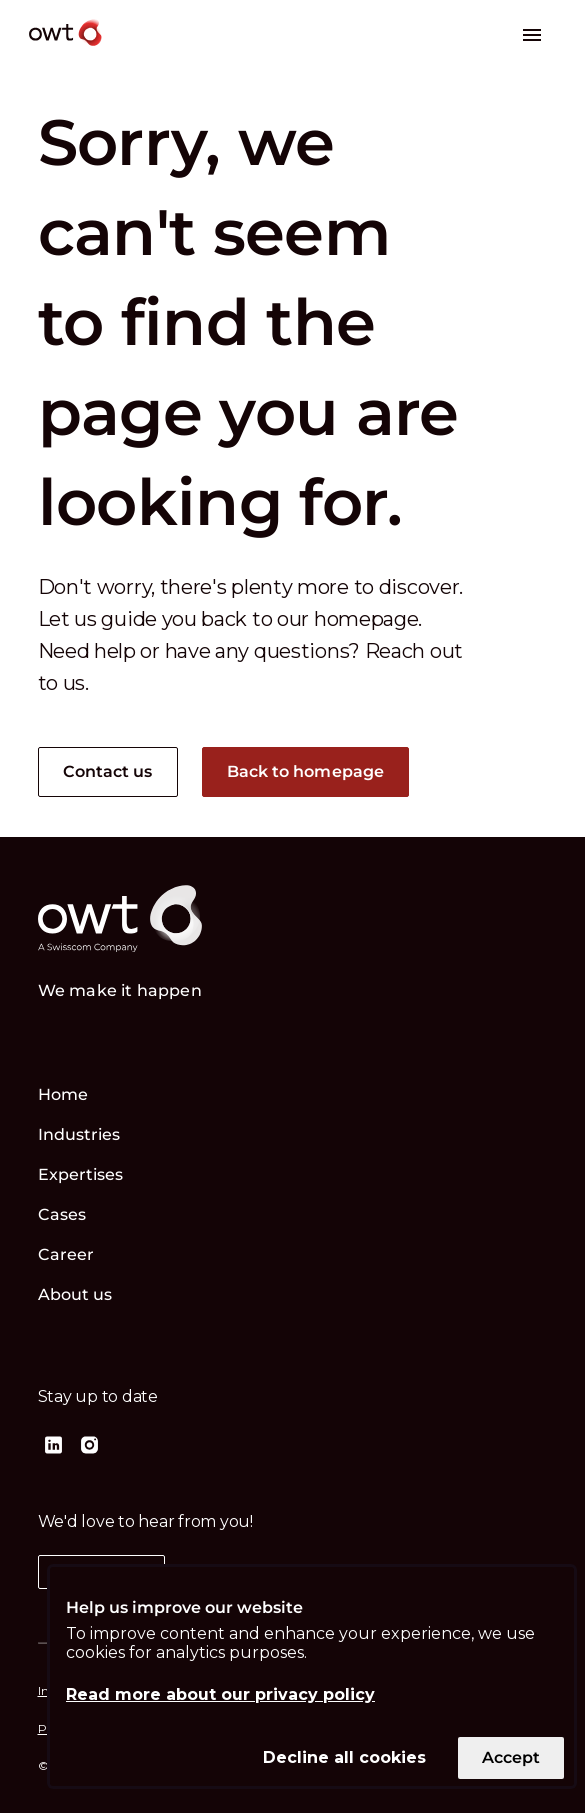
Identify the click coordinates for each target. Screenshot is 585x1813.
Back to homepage (306, 771)
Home (63, 1094)
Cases (62, 1214)
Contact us (108, 771)
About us (75, 1294)
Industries (79, 1134)
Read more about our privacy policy (220, 1694)
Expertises (81, 1174)
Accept (511, 1757)
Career (66, 1254)
